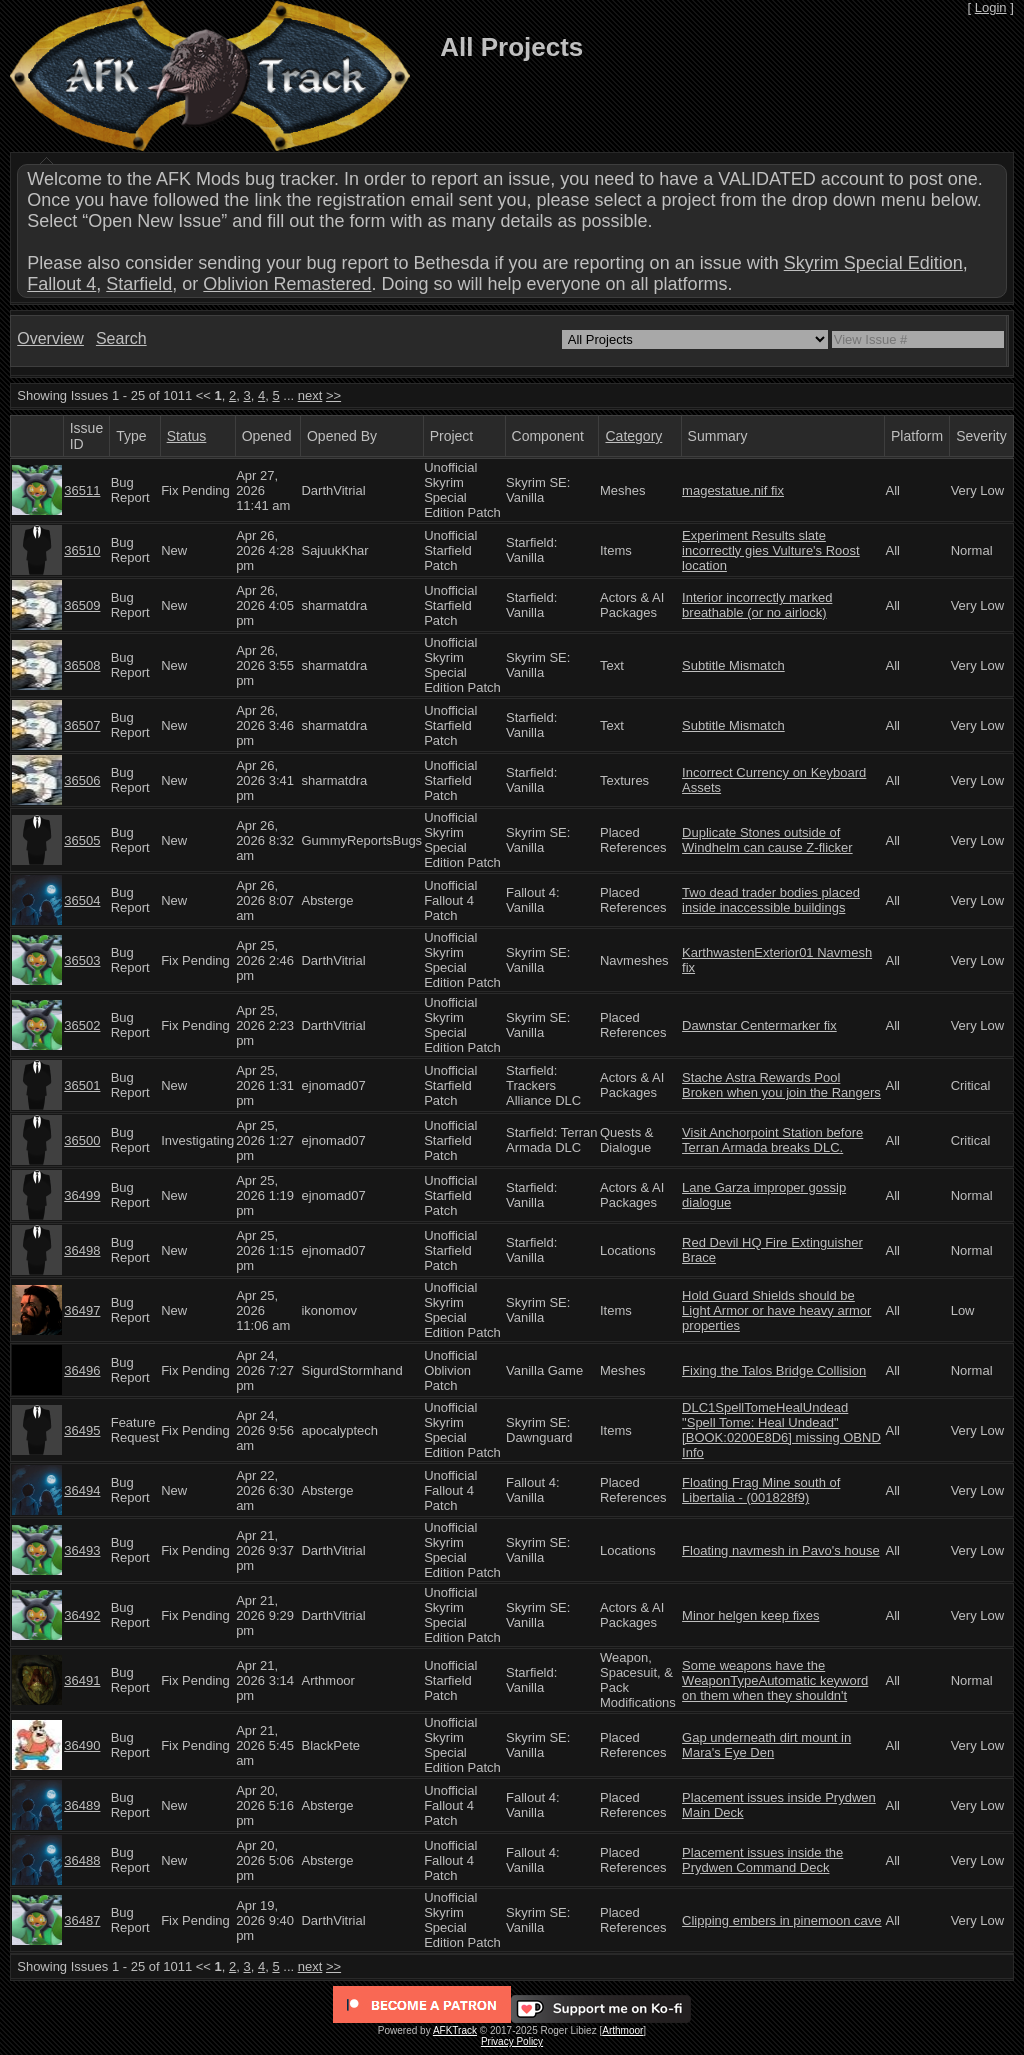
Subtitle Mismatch (733, 665)
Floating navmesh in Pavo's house (781, 1550)
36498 (82, 1250)
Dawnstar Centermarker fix (759, 1025)
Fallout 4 (61, 284)
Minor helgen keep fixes (750, 1615)
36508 (82, 665)
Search (121, 338)
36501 (82, 1085)
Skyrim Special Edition (873, 263)
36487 (82, 1920)
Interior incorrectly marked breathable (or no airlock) (757, 605)
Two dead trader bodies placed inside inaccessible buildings (771, 900)
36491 (82, 1680)
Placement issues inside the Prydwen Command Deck (762, 1860)
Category (633, 436)
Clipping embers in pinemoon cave (781, 1920)
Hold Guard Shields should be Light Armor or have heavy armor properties (776, 1310)
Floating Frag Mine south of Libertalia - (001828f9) (761, 1490)
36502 (82, 1025)
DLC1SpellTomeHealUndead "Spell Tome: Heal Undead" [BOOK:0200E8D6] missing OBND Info (781, 1430)
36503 (82, 960)
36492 (82, 1615)
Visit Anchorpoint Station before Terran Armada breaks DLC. (772, 1140)
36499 (82, 1195)
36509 (82, 605)
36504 (82, 900)
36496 (82, 1370)
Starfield (139, 284)
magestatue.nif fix (733, 490)
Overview (50, 338)
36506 (82, 780)
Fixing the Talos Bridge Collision (774, 1370)
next (310, 395)
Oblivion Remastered (287, 284)
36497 (82, 1310)
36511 (82, 490)
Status (187, 436)
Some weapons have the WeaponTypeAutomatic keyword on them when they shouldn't (775, 1680)
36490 (82, 1745)
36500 (82, 1140)
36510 (82, 550)
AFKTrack (455, 2030)
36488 (82, 1860)
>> (333, 395)
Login (991, 7)
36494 (82, 1490)
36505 (82, 840)
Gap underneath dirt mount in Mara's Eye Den (766, 1745)
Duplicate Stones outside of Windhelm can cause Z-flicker (767, 840)
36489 (82, 1805)
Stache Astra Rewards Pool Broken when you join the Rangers (781, 1085)
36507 (82, 725)
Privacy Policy (512, 2041)
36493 (82, 1550)
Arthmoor (622, 2030)
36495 (82, 1430)
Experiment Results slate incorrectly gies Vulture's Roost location (771, 550)
